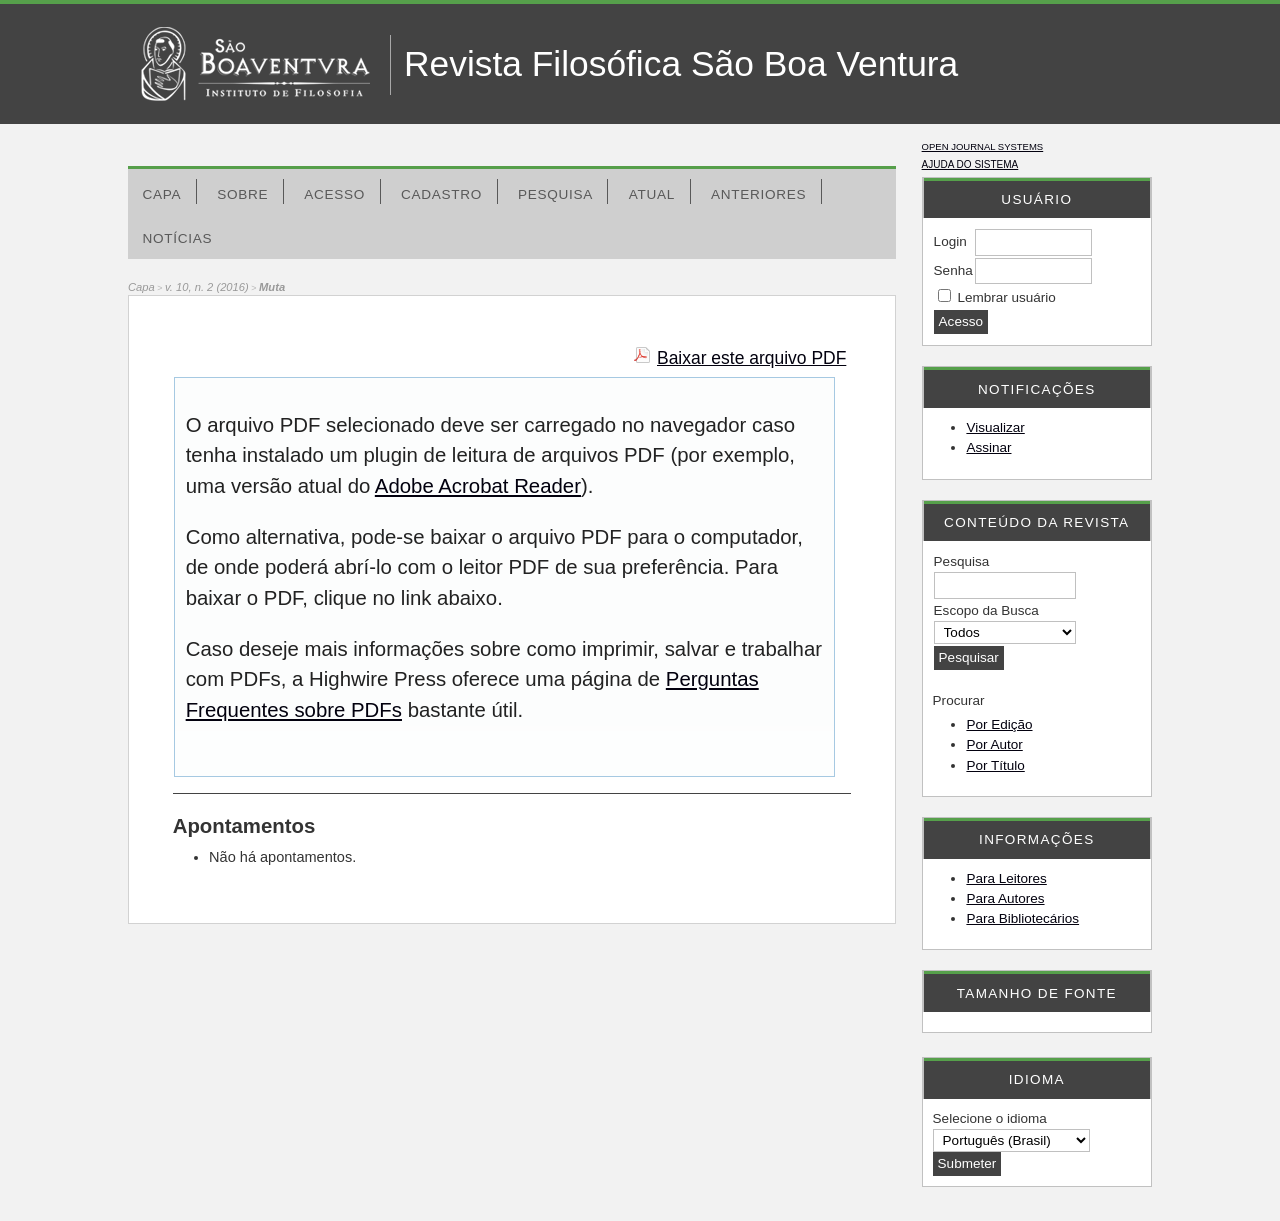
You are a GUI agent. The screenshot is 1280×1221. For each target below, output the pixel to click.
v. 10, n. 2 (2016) (207, 287)
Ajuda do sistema (970, 164)
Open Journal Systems (983, 146)
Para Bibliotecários (1022, 918)
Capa (162, 194)
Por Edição (999, 724)
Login (950, 241)
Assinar (988, 447)
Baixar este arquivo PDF (751, 358)
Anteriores (758, 194)
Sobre (242, 194)
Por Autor (994, 744)
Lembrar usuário (1006, 297)
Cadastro (441, 194)
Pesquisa (555, 194)
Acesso (334, 194)
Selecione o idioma (990, 1118)
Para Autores (1005, 898)
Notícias (178, 238)
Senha (953, 270)
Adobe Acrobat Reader (478, 486)
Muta (272, 287)
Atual (652, 194)
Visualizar (995, 427)
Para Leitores (1006, 878)
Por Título (995, 765)
